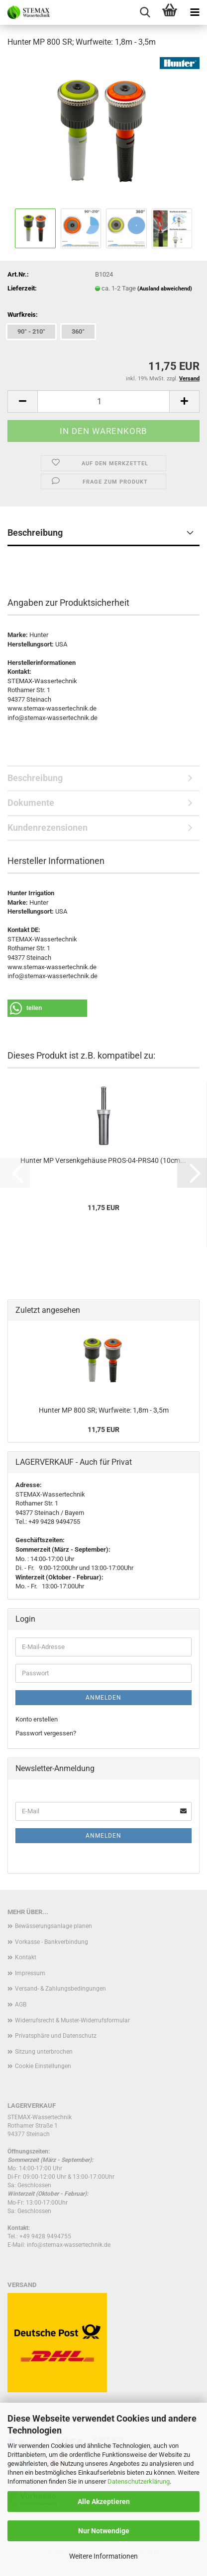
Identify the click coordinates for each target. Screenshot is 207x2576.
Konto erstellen (36, 1719)
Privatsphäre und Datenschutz (56, 2035)
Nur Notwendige (103, 2531)
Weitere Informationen (103, 2556)
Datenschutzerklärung (138, 2481)
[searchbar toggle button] (144, 12)
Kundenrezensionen (47, 827)
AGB (20, 2004)
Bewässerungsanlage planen (53, 1926)
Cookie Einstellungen (43, 2066)
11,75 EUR (103, 1429)
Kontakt (25, 1957)
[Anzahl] (103, 401)
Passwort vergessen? (45, 1733)
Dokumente (30, 802)
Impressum (30, 1973)
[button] (22, 401)
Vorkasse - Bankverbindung (51, 1941)
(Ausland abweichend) (164, 289)
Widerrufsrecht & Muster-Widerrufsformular (72, 2020)
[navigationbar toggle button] (194, 12)
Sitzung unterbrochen (44, 2051)
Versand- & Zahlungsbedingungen (60, 1988)
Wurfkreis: (22, 314)
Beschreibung (35, 532)
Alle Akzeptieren (104, 2501)
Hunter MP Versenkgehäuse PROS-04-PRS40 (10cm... (103, 1160)
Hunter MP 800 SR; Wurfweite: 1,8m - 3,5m (104, 1410)
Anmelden (103, 1697)
